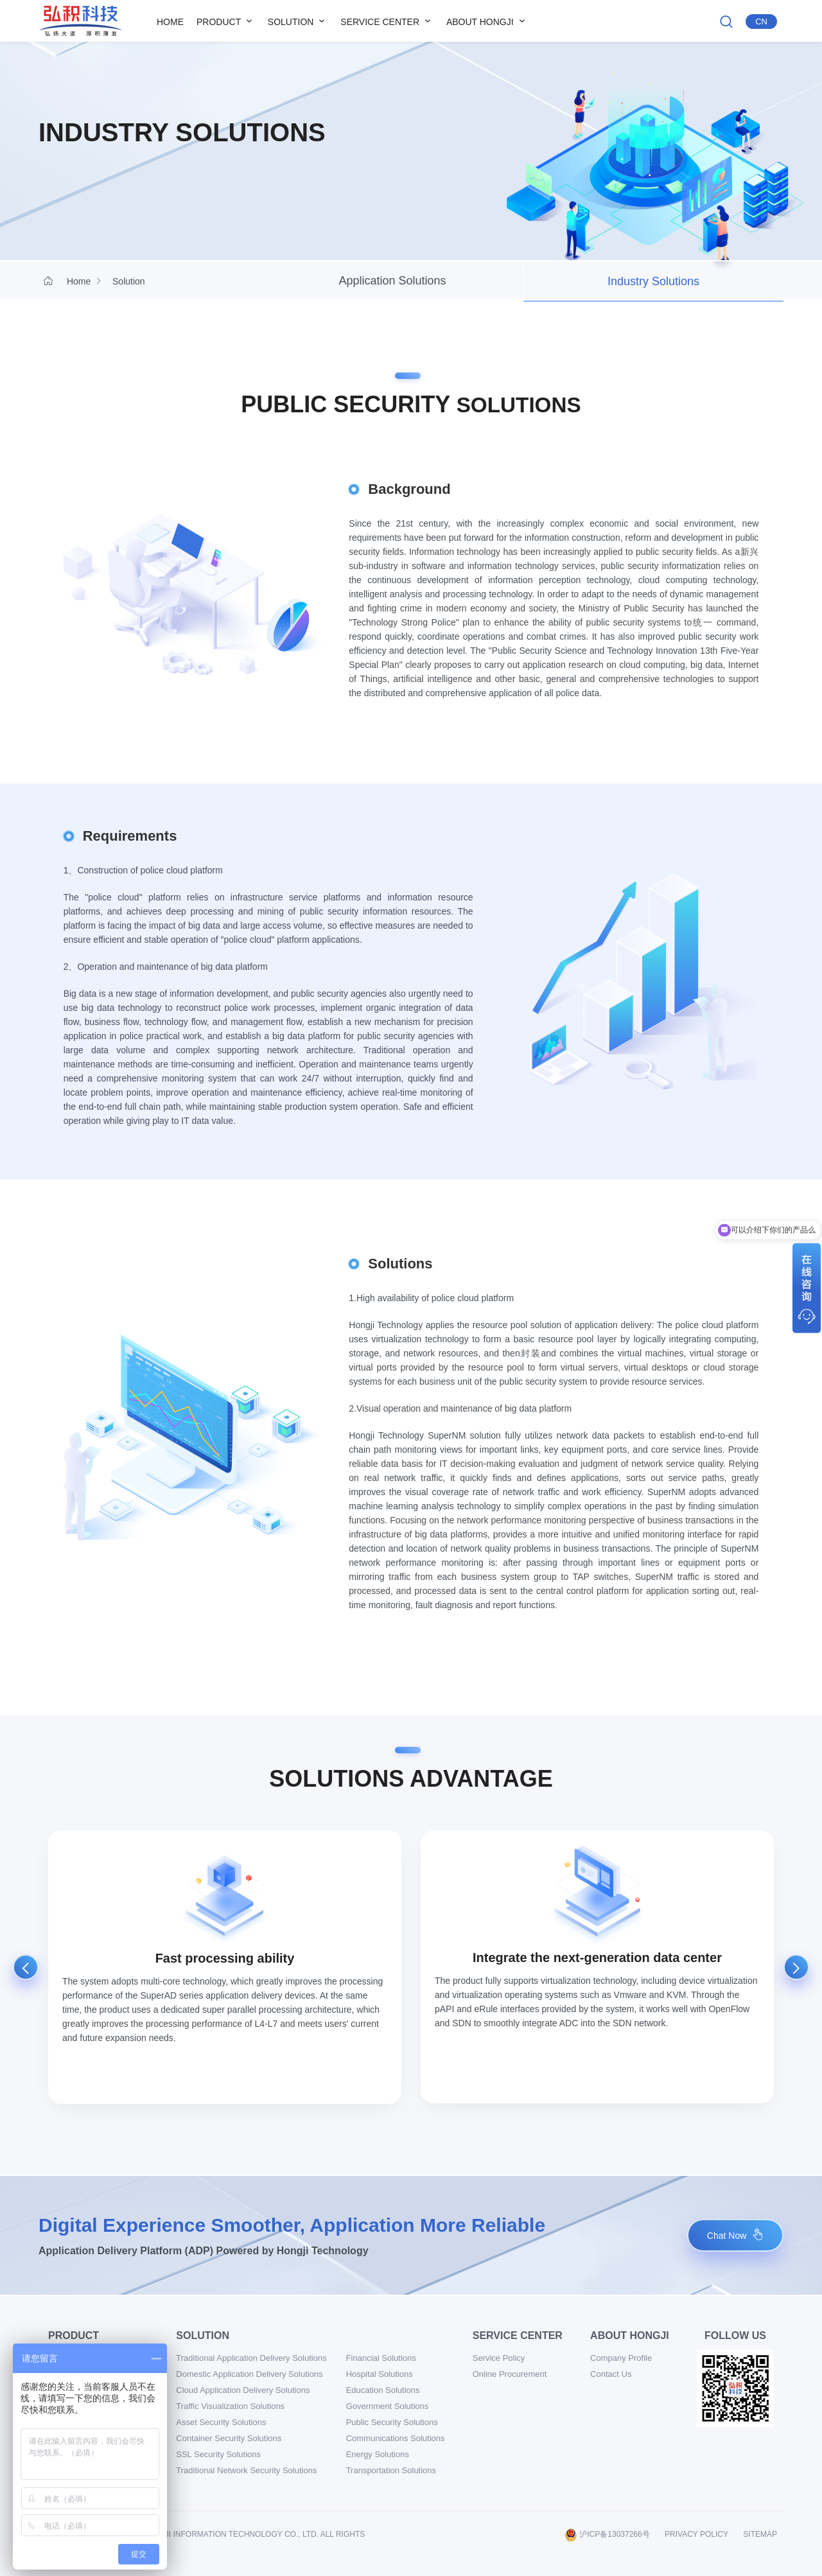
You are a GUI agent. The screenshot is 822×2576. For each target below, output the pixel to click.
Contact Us (610, 2374)
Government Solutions (387, 2406)
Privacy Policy (696, 2534)
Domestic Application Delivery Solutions (249, 2374)
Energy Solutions (377, 2454)
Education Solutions (383, 2390)
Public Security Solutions (392, 2422)
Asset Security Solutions (221, 2422)
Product (226, 21)
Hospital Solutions (379, 2374)
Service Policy (499, 2358)
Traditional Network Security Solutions (246, 2470)
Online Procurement (510, 2374)
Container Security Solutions (228, 2438)
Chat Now (735, 2235)
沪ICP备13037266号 (607, 2534)
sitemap (760, 2534)
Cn (761, 21)
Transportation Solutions (391, 2470)
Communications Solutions (395, 2438)
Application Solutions (392, 280)
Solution (298, 21)
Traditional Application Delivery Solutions (251, 2358)
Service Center (386, 21)
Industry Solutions (653, 281)
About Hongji (487, 21)
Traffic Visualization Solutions (230, 2406)
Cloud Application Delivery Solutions (243, 2390)
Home (170, 22)
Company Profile (621, 2358)
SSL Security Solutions (218, 2454)
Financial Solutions (381, 2358)
